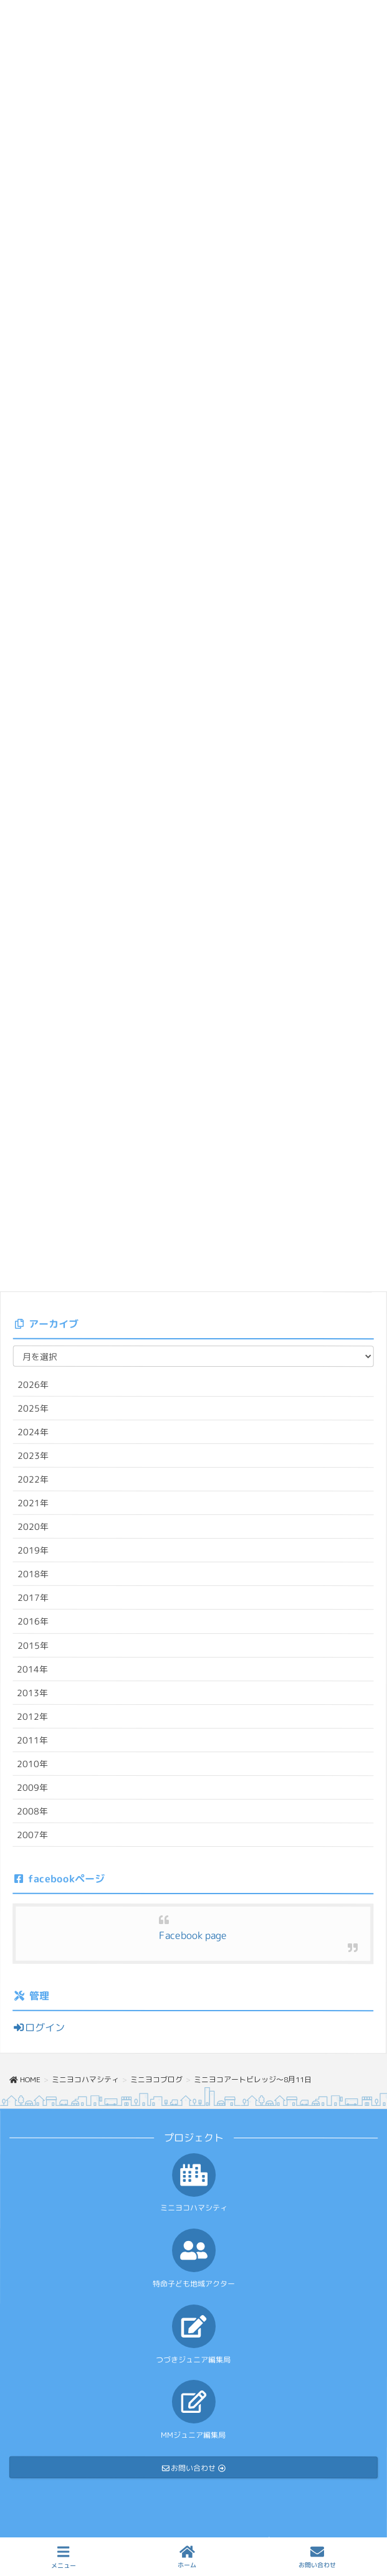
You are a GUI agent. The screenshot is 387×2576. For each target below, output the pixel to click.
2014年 (32, 1669)
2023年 (33, 1455)
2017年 (33, 1597)
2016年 (33, 1621)
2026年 (33, 1384)
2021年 (33, 1503)
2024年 (33, 1432)
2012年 (32, 1716)
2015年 (33, 1645)
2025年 (33, 1407)
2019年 (33, 1550)
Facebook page (193, 1935)
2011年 (32, 1740)
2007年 (32, 1835)
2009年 (32, 1787)
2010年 (32, 1764)
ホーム (187, 2557)
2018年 (33, 1574)
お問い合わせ (317, 2557)
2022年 (33, 1479)
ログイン (38, 2027)
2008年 (32, 1811)
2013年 (32, 1693)
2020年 (33, 1526)
